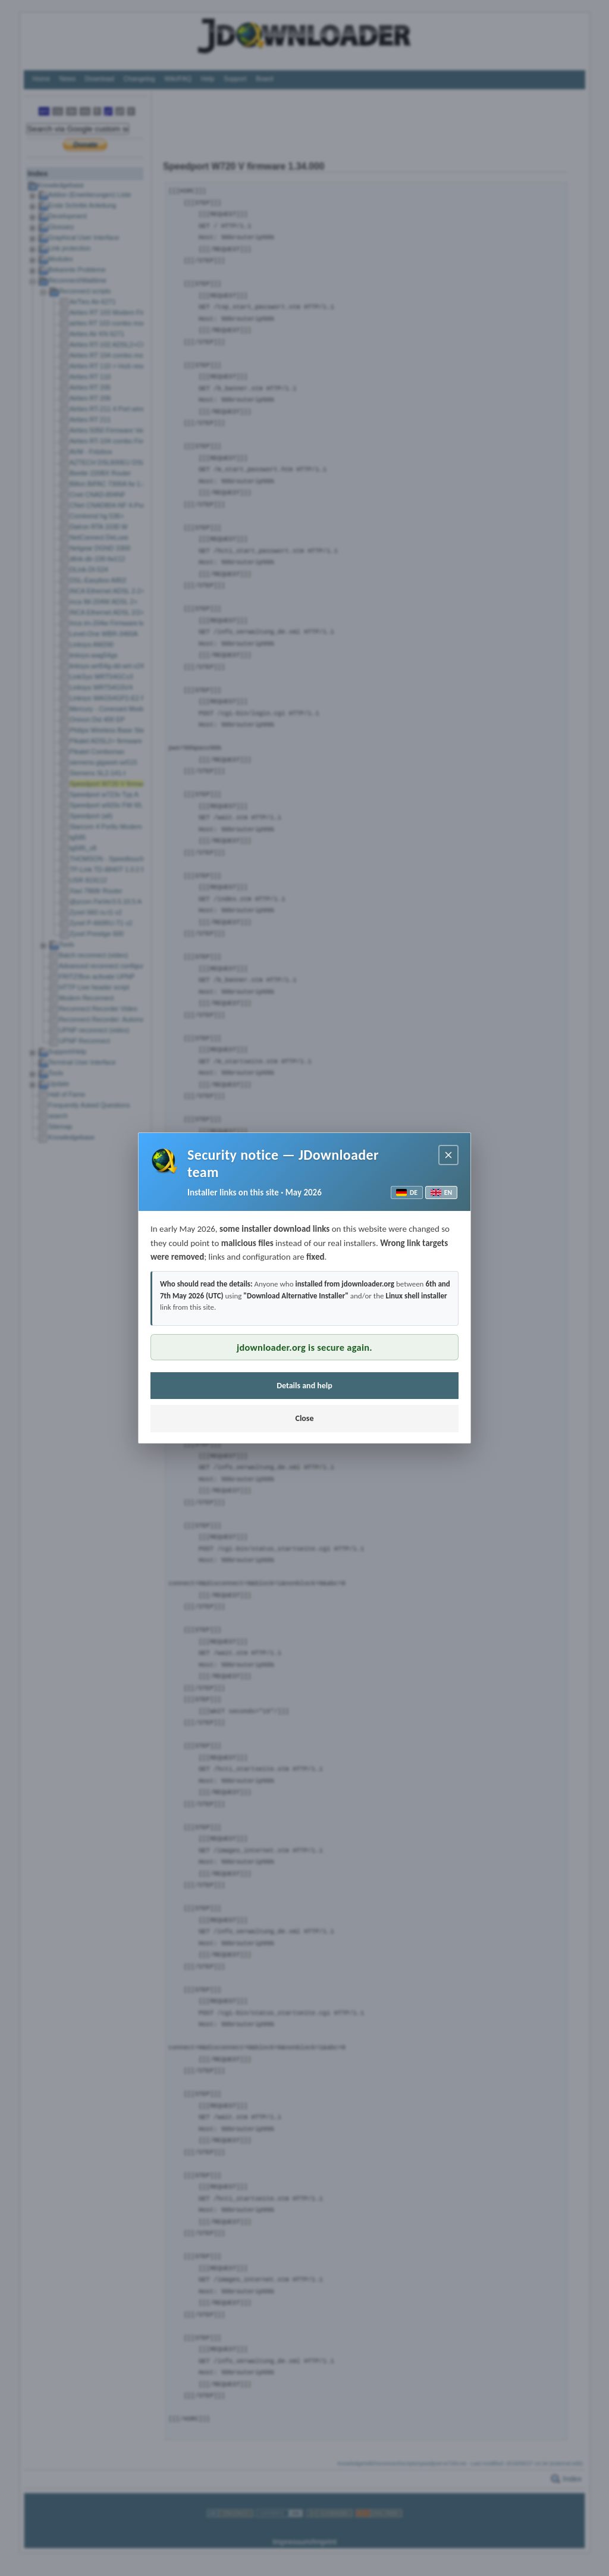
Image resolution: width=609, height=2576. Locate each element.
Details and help (304, 1386)
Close (304, 1418)
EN (441, 1192)
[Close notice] (448, 1155)
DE (406, 1192)
